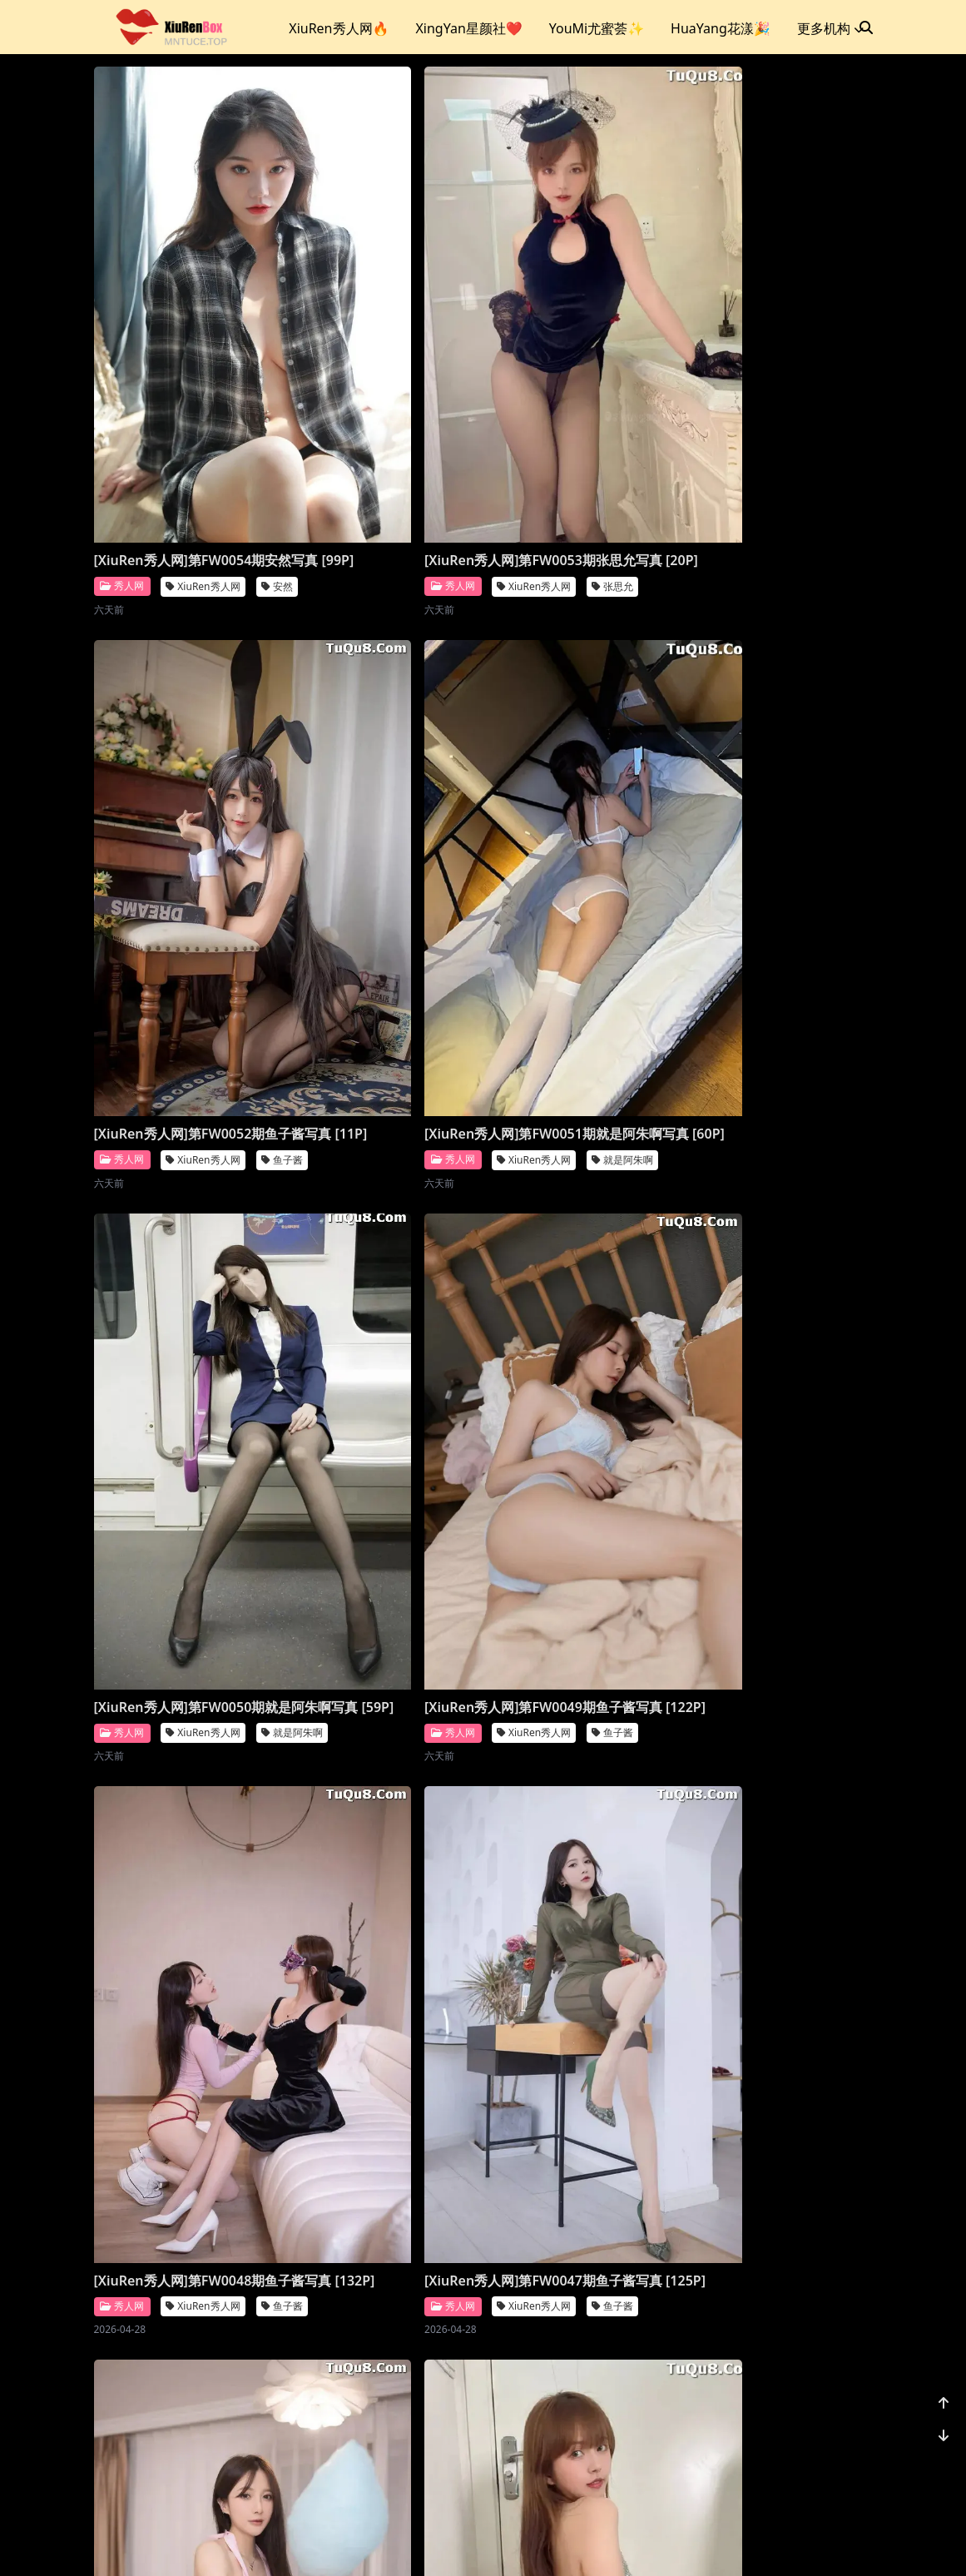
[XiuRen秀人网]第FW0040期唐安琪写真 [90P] (586, 1957)
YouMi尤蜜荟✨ (596, 28)
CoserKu (556, 2542)
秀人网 (122, 408)
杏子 (277, 2388)
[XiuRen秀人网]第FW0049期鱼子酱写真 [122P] (586, 770)
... (782, 2457)
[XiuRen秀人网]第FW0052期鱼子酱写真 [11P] (586, 373)
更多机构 (830, 28)
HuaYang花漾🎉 (720, 28)
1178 (821, 2457)
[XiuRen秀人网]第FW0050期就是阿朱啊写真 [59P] (386, 770)
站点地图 (502, 2542)
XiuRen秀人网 (203, 409)
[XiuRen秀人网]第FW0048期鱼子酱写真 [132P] (186, 1165)
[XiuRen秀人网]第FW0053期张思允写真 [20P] (386, 373)
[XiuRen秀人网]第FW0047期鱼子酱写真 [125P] (386, 1165)
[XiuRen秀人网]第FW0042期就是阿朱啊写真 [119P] (186, 1957)
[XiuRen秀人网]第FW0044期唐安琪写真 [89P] (386, 1561)
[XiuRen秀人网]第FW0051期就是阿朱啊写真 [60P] (186, 770)
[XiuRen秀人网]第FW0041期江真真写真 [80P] (386, 1957)
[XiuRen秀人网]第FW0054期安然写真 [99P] (186, 373)
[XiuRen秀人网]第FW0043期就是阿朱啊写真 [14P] (586, 1561)
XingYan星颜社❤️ (468, 28)
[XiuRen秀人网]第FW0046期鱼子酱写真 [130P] (586, 1165)
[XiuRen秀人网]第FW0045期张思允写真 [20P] (186, 1561)
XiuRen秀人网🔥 (339, 28)
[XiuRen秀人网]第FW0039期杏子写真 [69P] (186, 2353)
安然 (277, 409)
